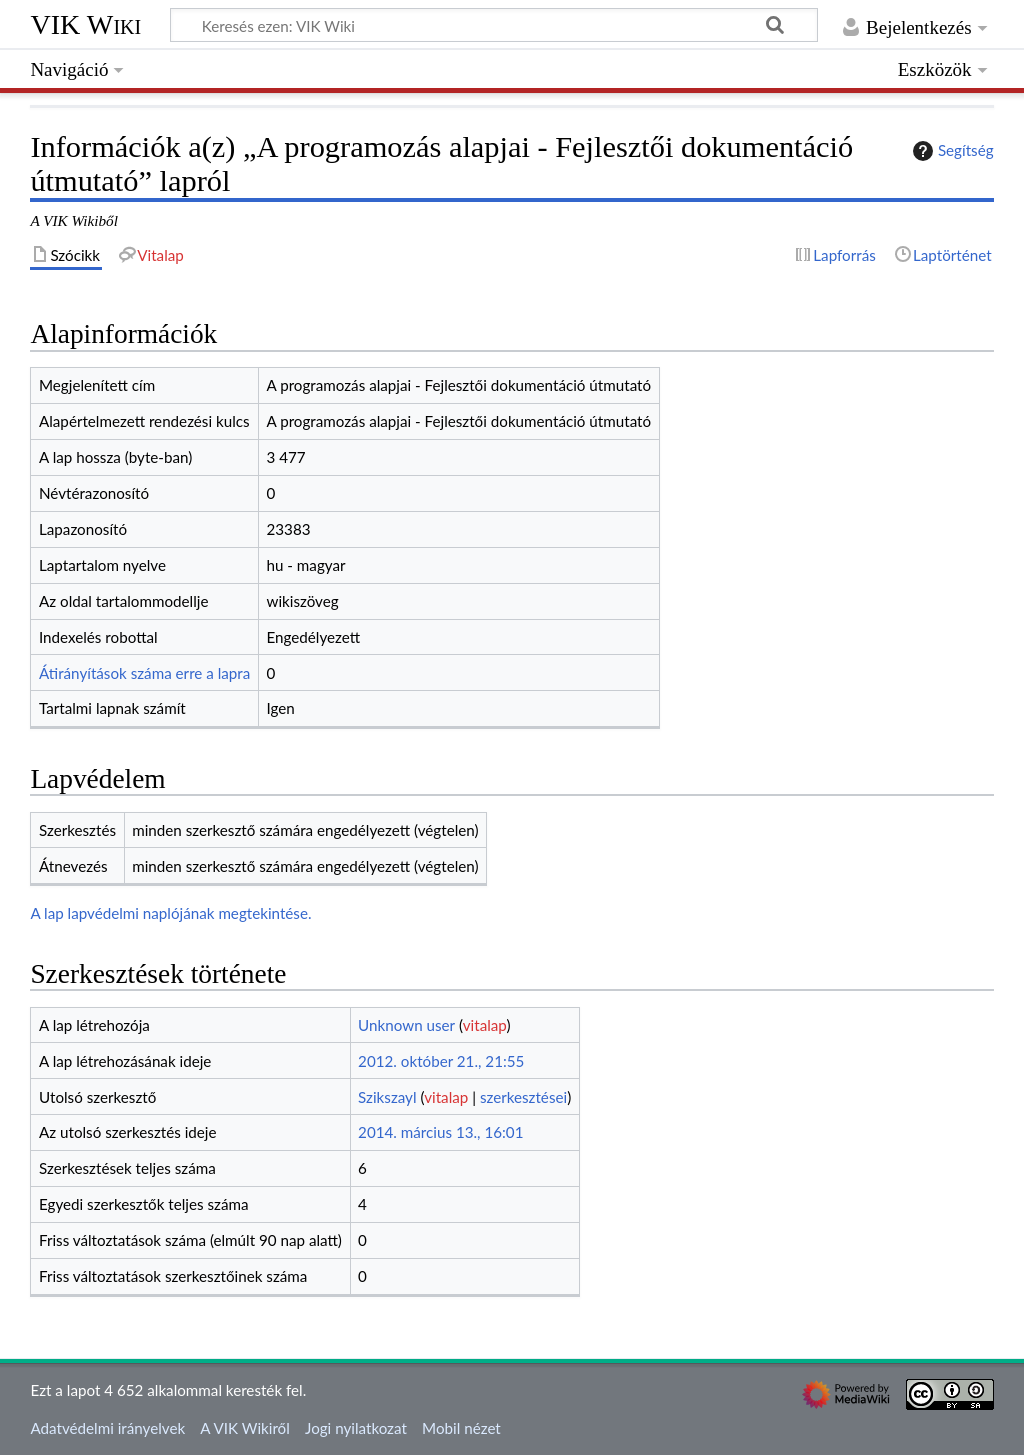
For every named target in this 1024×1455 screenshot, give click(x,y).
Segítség (951, 151)
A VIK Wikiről (244, 1428)
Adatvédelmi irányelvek (107, 1428)
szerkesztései (523, 1097)
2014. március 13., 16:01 (440, 1132)
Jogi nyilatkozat (356, 1428)
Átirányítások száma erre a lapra (144, 673)
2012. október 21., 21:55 (441, 1061)
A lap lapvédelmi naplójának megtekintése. (170, 913)
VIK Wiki (85, 24)
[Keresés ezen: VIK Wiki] (494, 25)
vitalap (485, 1025)
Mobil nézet (461, 1428)
